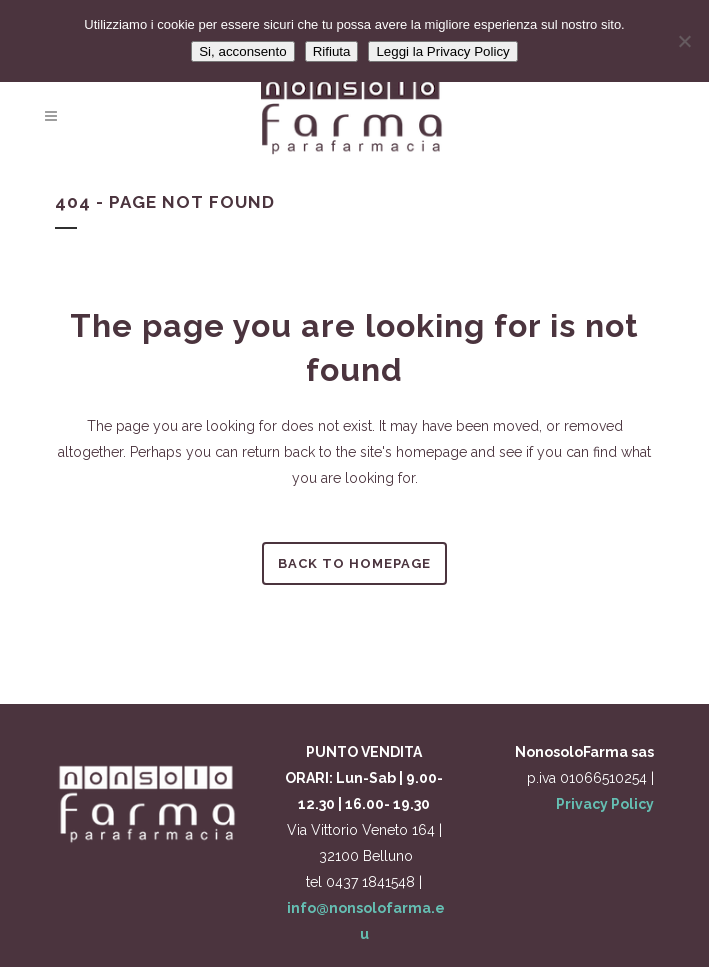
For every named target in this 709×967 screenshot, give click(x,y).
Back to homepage (354, 563)
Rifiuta (332, 51)
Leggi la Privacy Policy (442, 51)
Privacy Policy (605, 804)
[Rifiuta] (684, 41)
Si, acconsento (242, 51)
